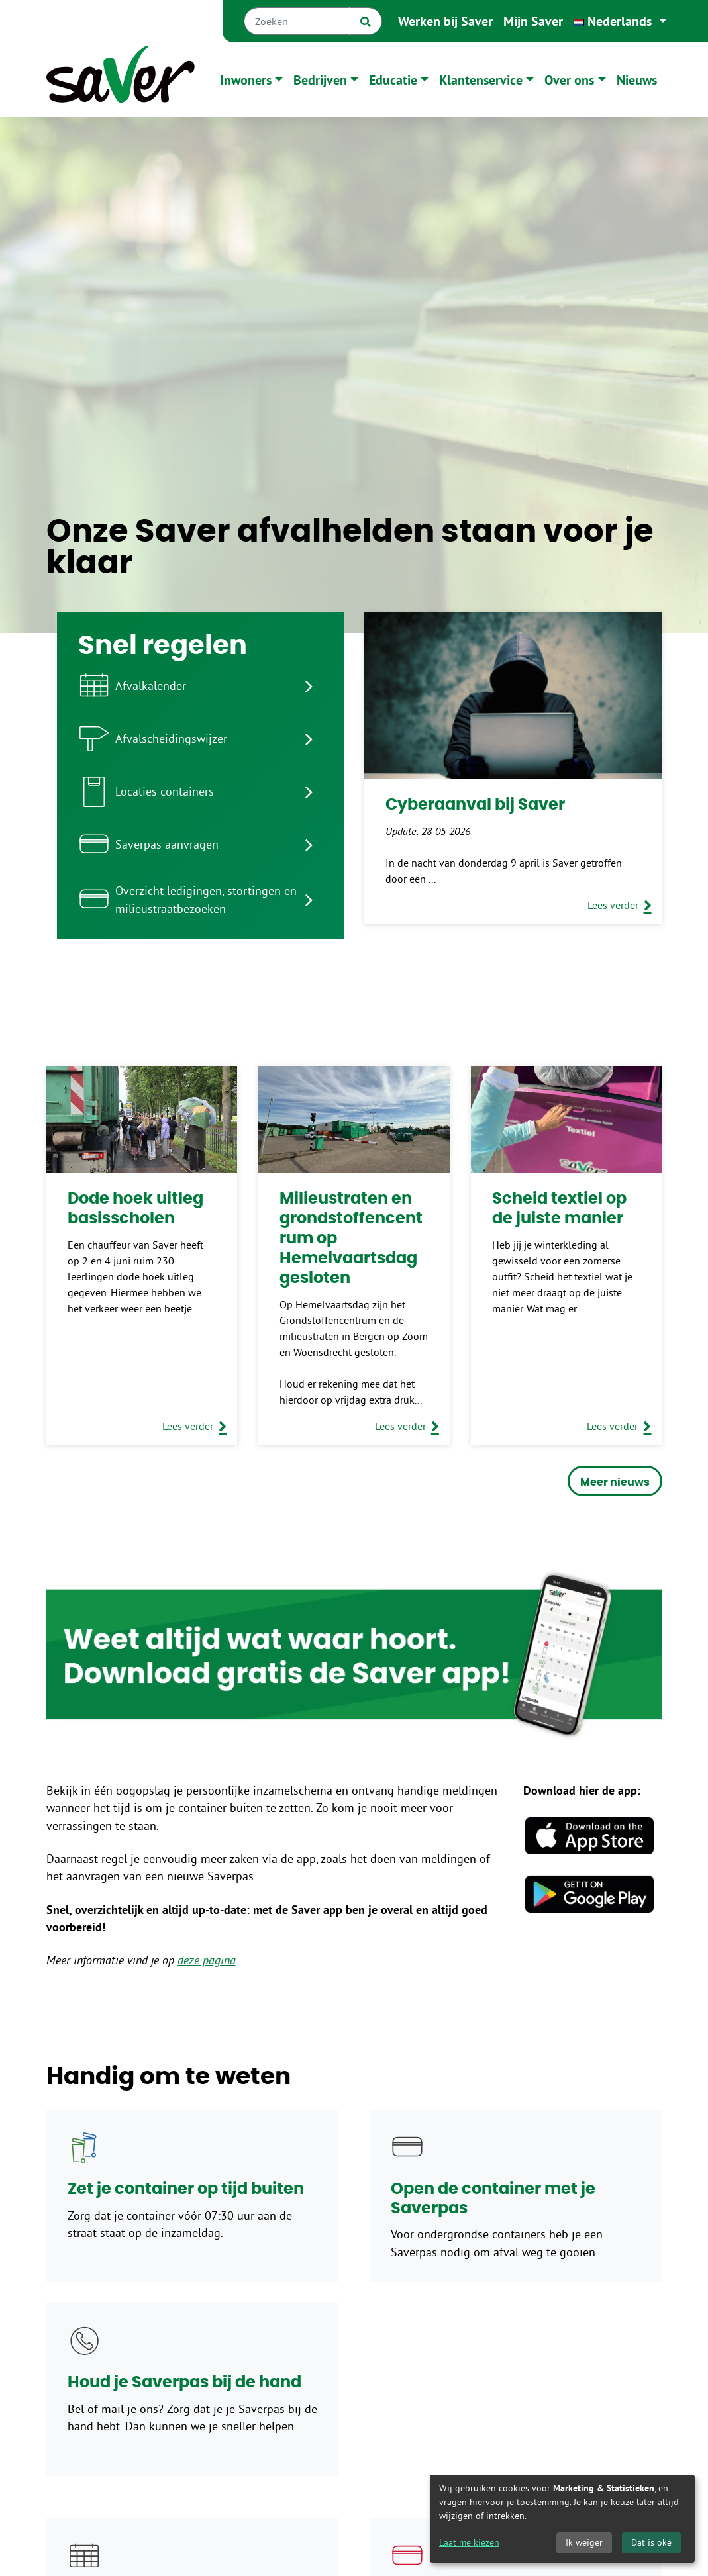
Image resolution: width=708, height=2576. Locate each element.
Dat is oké (651, 2542)
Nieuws (637, 80)
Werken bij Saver (445, 21)
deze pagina (206, 1960)
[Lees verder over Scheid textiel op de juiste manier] (619, 1426)
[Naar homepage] (120, 79)
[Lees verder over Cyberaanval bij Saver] (619, 905)
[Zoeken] (297, 21)
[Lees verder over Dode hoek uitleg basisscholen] (194, 1426)
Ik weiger (584, 2542)
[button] (620, 21)
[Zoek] (365, 21)
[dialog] (562, 2519)
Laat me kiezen (469, 2542)
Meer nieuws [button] (615, 1482)
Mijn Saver (533, 21)
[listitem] (200, 685)
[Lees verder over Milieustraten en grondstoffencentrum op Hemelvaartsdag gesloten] (407, 1426)
